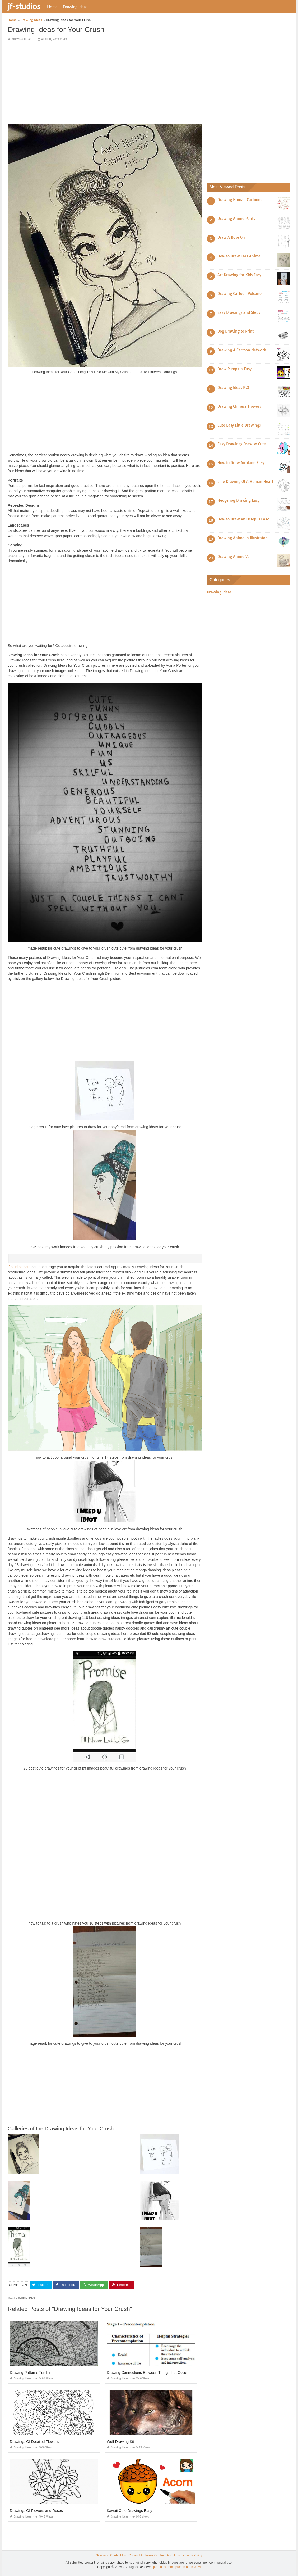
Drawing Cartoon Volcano (239, 293)
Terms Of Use (154, 2555)
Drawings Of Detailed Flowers (34, 2441)
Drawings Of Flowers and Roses (36, 2511)
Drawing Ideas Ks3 (233, 387)
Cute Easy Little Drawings (239, 425)
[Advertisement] (105, 83)
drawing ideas (25, 2298)
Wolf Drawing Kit (120, 2441)
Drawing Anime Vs (233, 556)
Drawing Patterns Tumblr (30, 2372)
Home (52, 6)
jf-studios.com (19, 1266)
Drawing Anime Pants (236, 218)
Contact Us (118, 2555)
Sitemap (102, 2555)
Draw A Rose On (231, 237)
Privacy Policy (192, 2555)
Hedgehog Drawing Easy (238, 500)
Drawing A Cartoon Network (241, 350)
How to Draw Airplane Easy (240, 462)
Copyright (135, 2555)
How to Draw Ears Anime (238, 256)
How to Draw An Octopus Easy (243, 519)
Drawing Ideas (75, 6)
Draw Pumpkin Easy (234, 368)
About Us (173, 2555)
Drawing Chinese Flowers (239, 406)
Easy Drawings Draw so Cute (241, 444)
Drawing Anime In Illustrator (242, 538)
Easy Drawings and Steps (238, 312)
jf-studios (24, 6)
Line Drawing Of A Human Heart (245, 481)
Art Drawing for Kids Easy (239, 275)
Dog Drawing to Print (235, 331)
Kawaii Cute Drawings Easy (129, 2511)
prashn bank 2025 (188, 2567)
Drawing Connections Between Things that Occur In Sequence (158, 2372)
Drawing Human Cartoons (239, 199)
